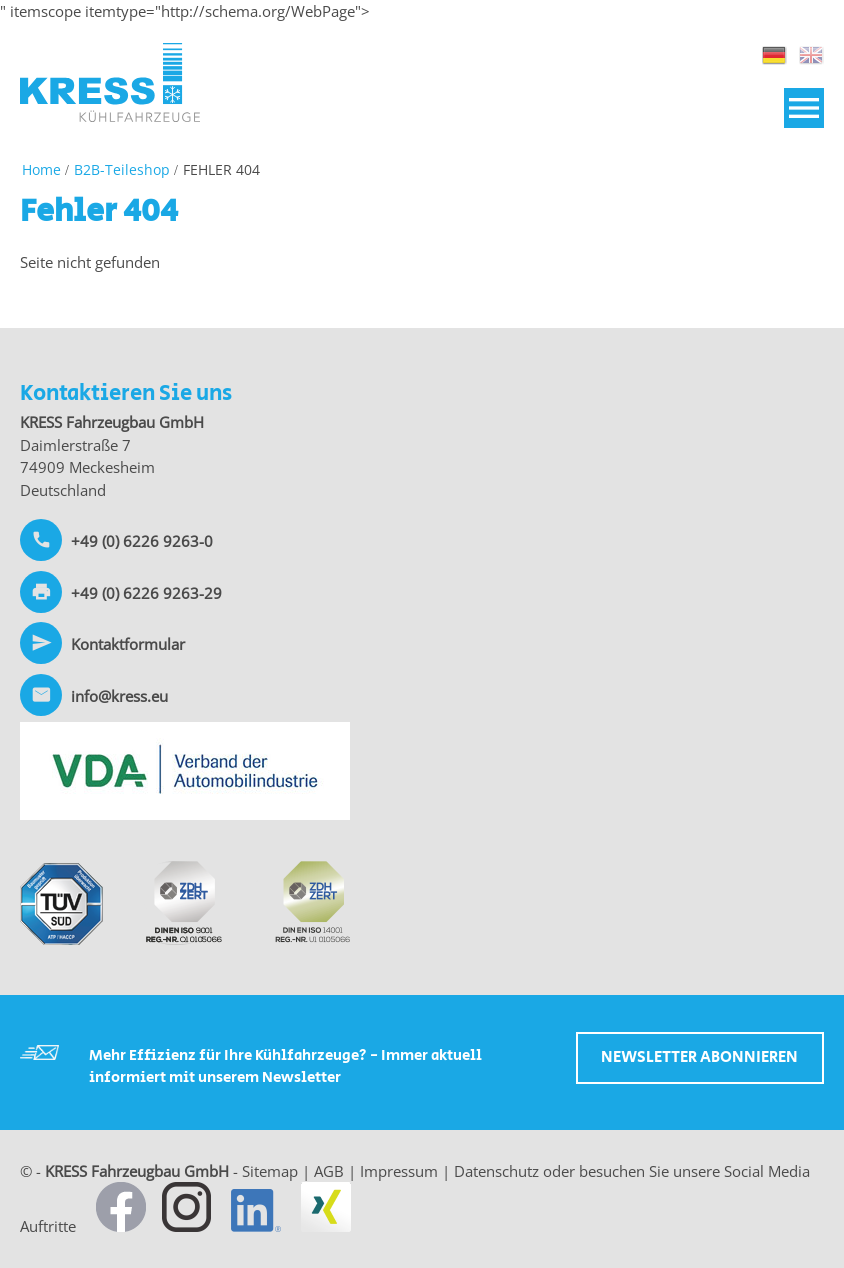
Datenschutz (496, 1171)
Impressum (399, 1171)
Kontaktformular (128, 644)
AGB (329, 1171)
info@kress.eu (119, 696)
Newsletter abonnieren (699, 1057)
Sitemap (270, 1171)
